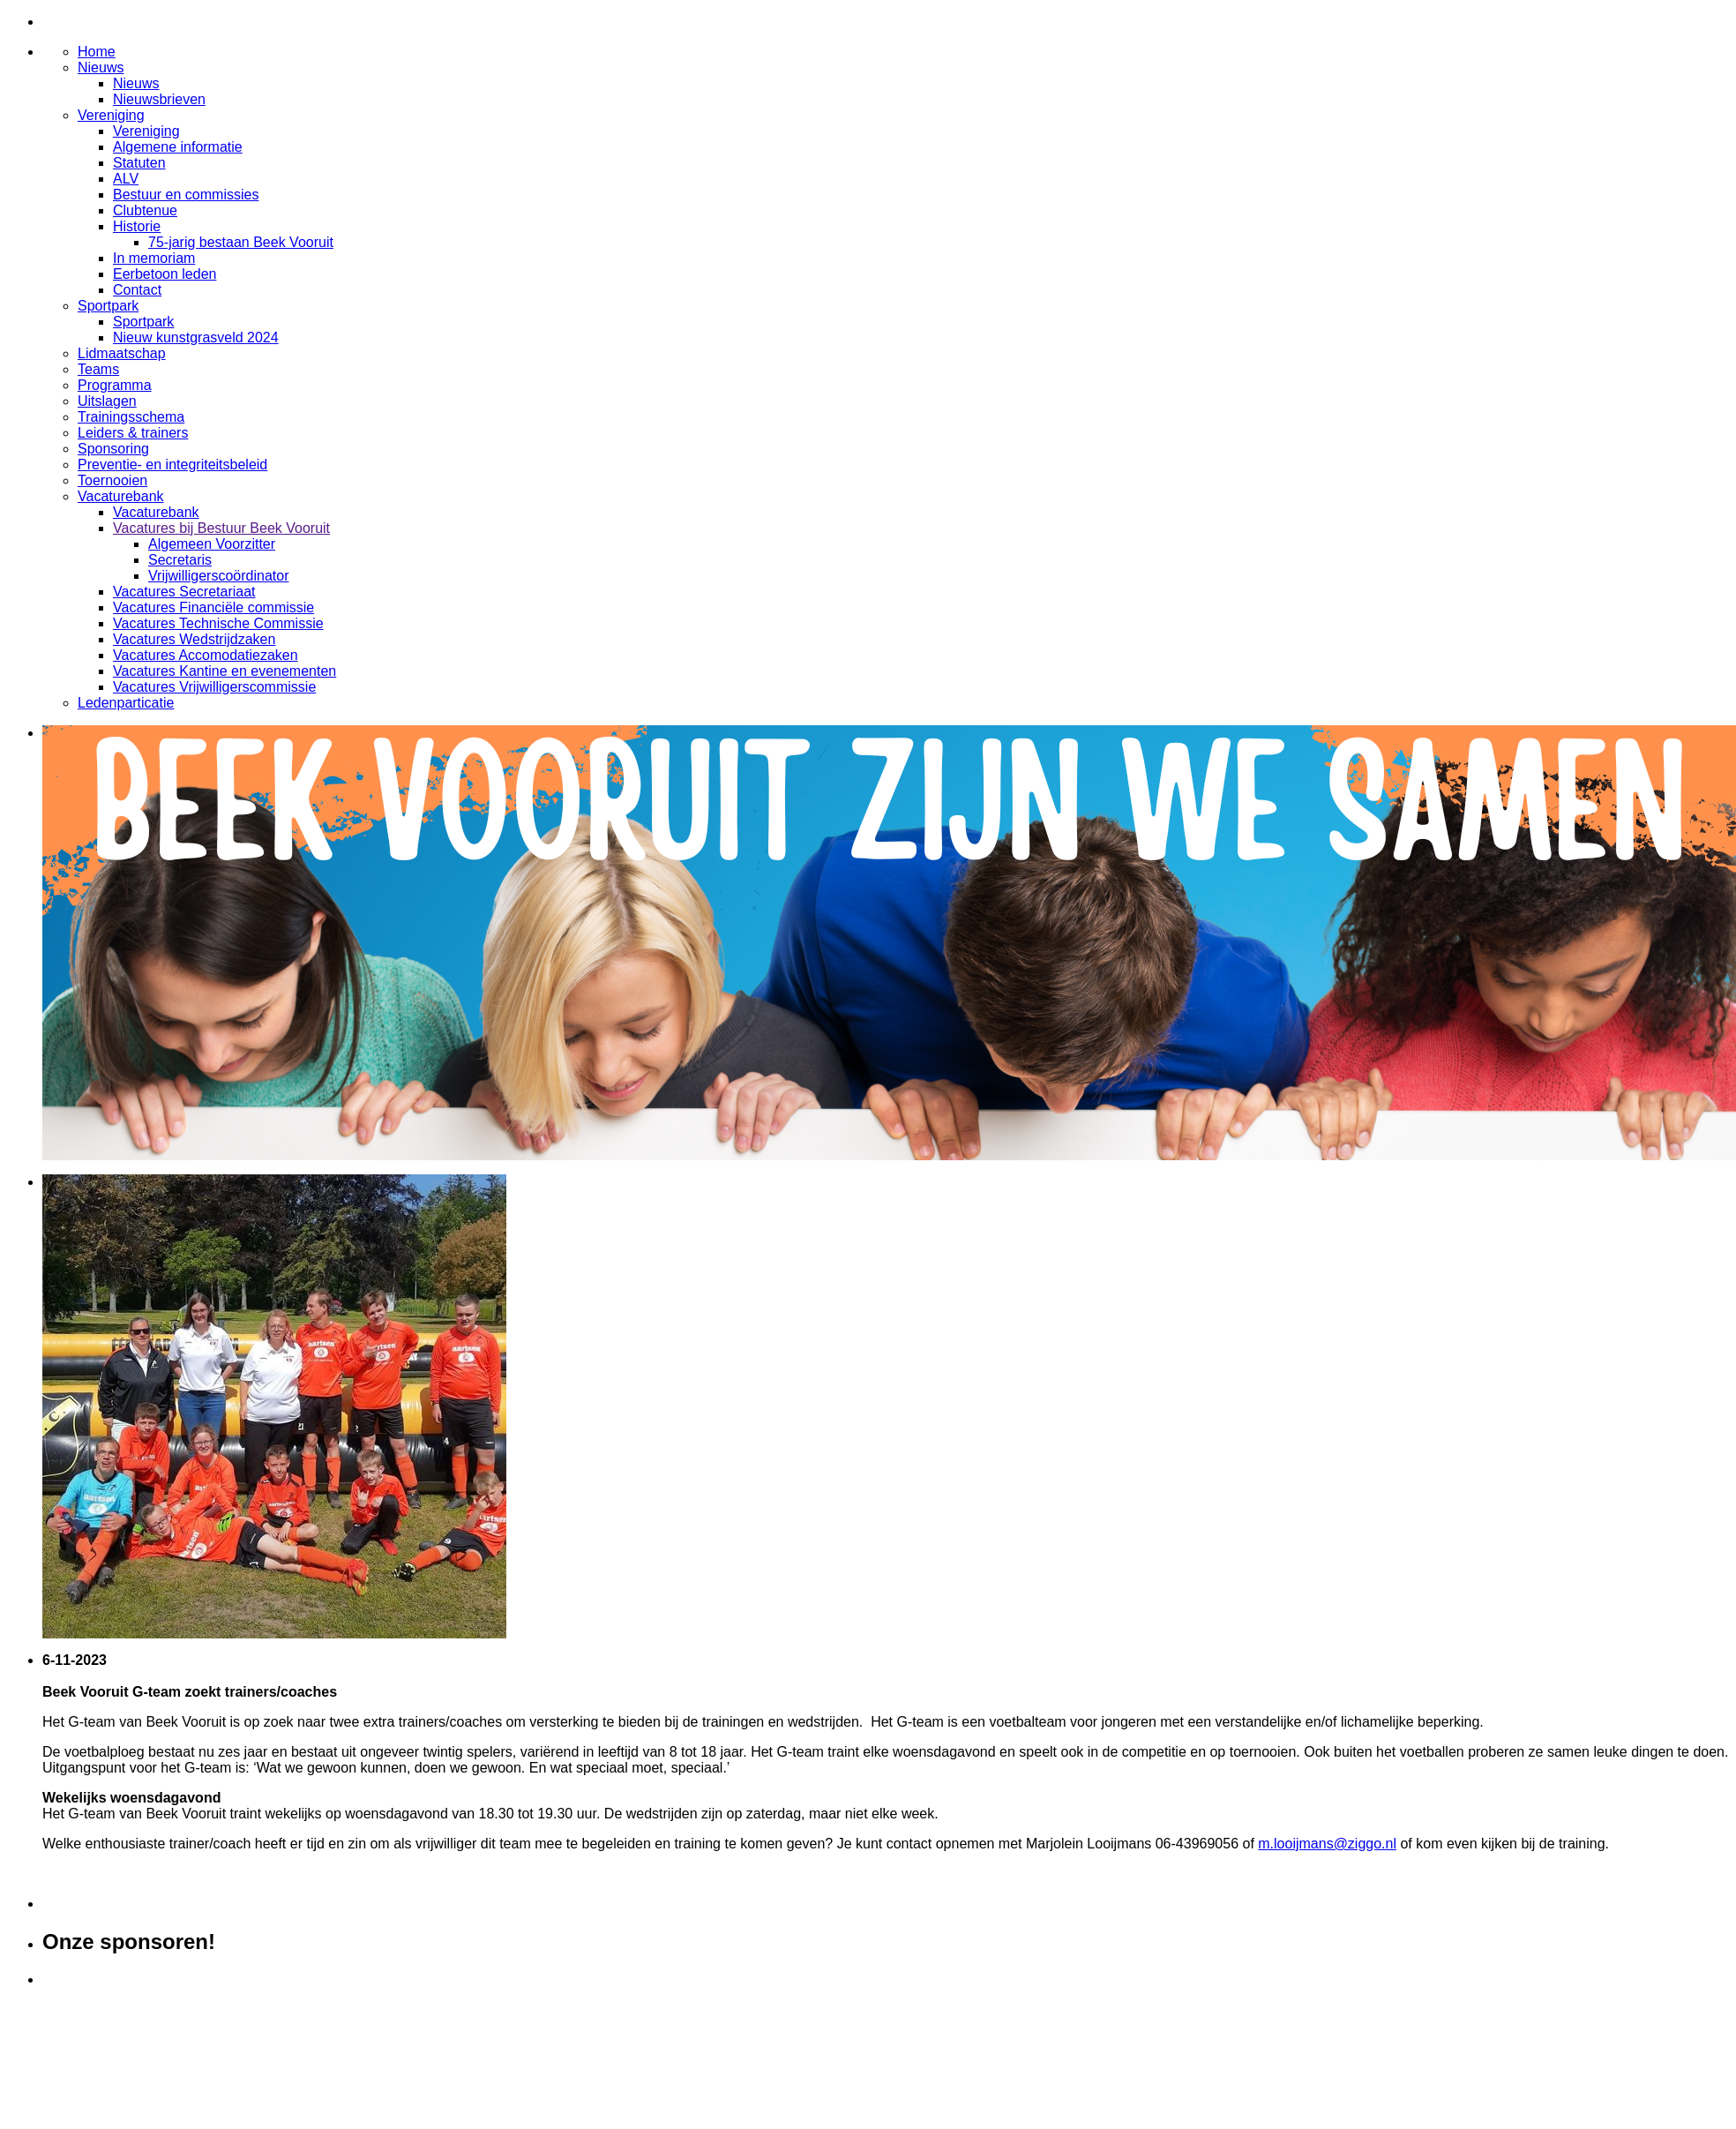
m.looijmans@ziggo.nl (1327, 1843)
